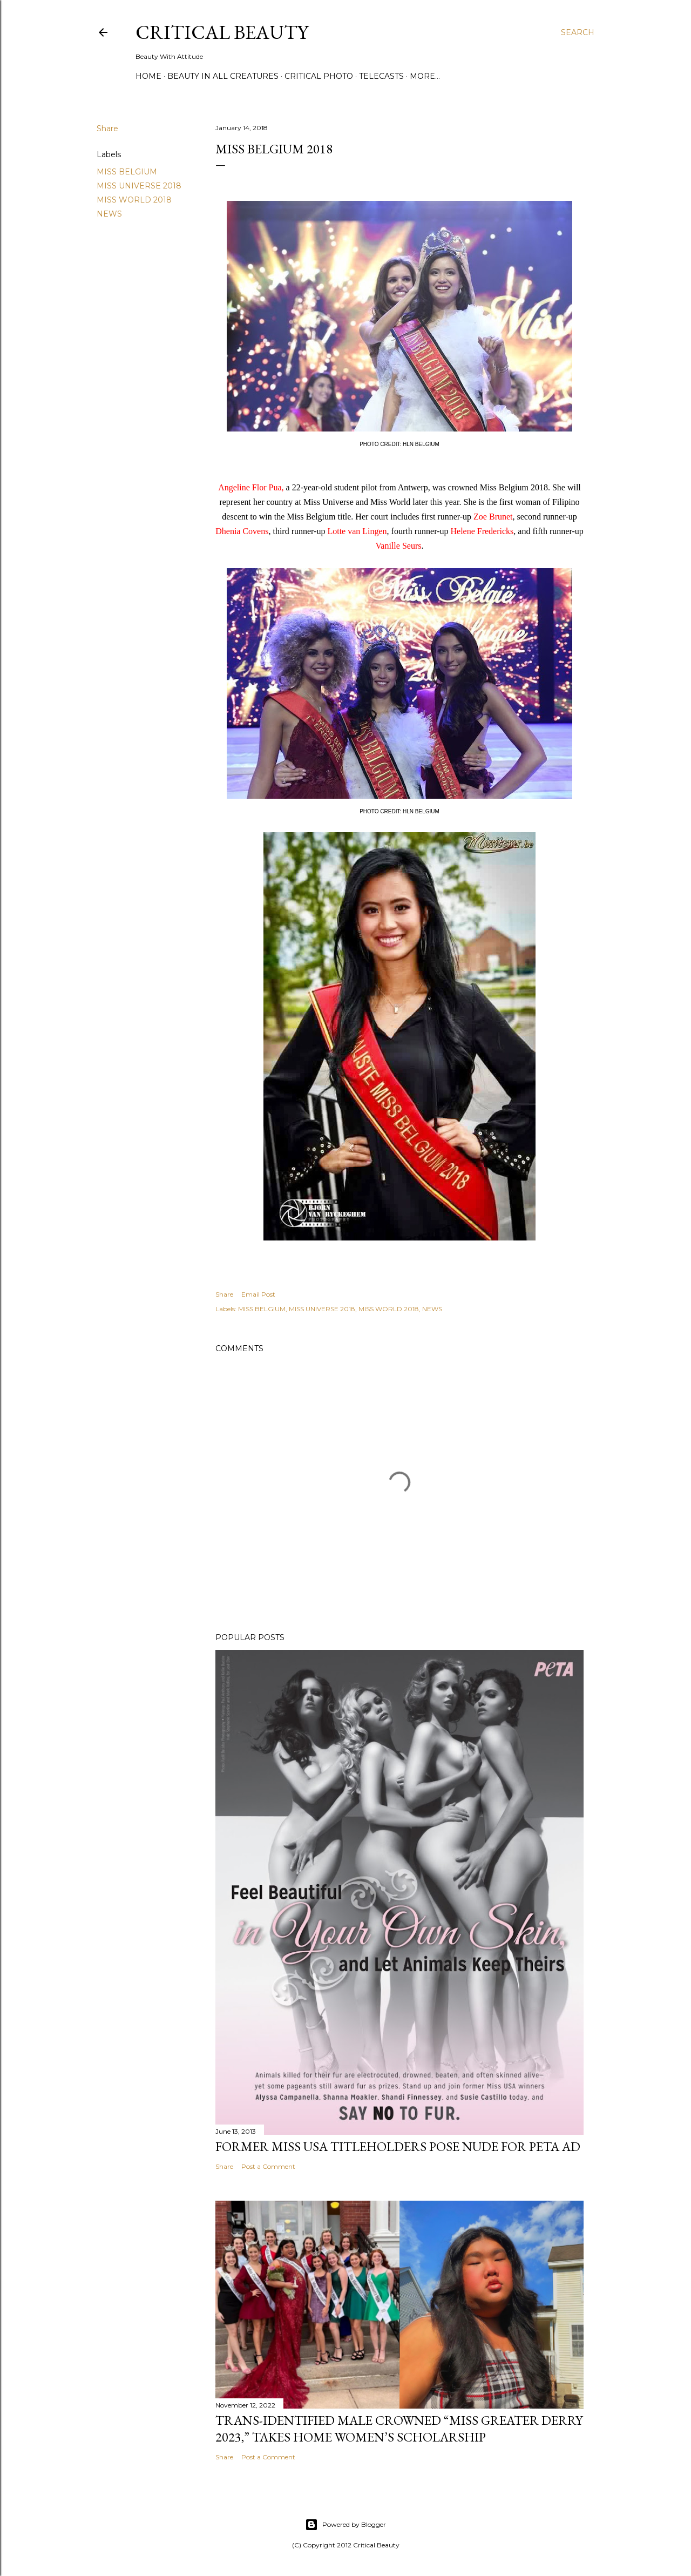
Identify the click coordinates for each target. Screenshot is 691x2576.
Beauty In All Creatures (223, 76)
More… (425, 76)
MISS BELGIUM (127, 172)
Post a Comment (268, 2166)
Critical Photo (318, 76)
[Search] (577, 32)
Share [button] (107, 128)
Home (148, 76)
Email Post (258, 1294)
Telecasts (381, 76)
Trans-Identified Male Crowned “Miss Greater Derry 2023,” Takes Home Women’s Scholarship (398, 2428)
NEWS (109, 214)
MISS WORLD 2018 (134, 200)
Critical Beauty (222, 32)
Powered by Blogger (345, 2524)
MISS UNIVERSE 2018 (139, 186)
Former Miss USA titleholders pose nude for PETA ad (397, 2146)
